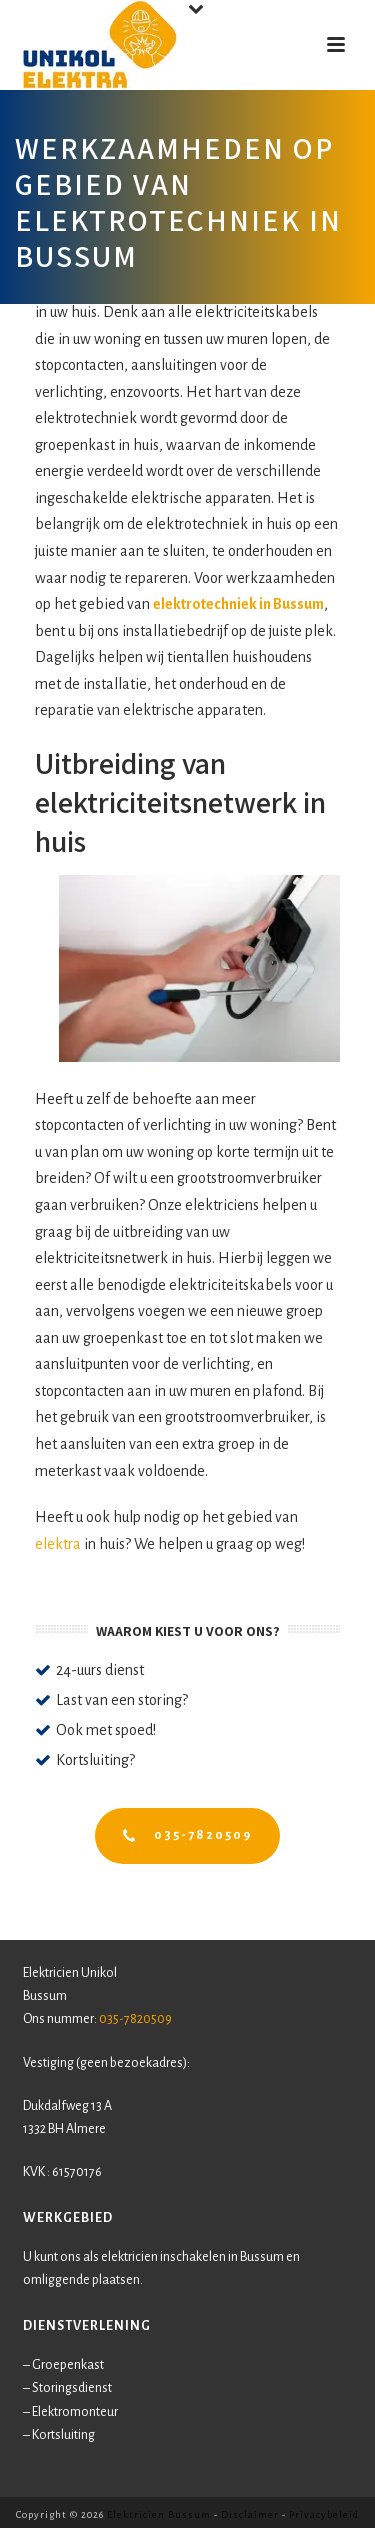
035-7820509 (135, 2019)
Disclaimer (250, 2514)
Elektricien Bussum (159, 2514)
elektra (58, 1544)
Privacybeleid (324, 2514)
